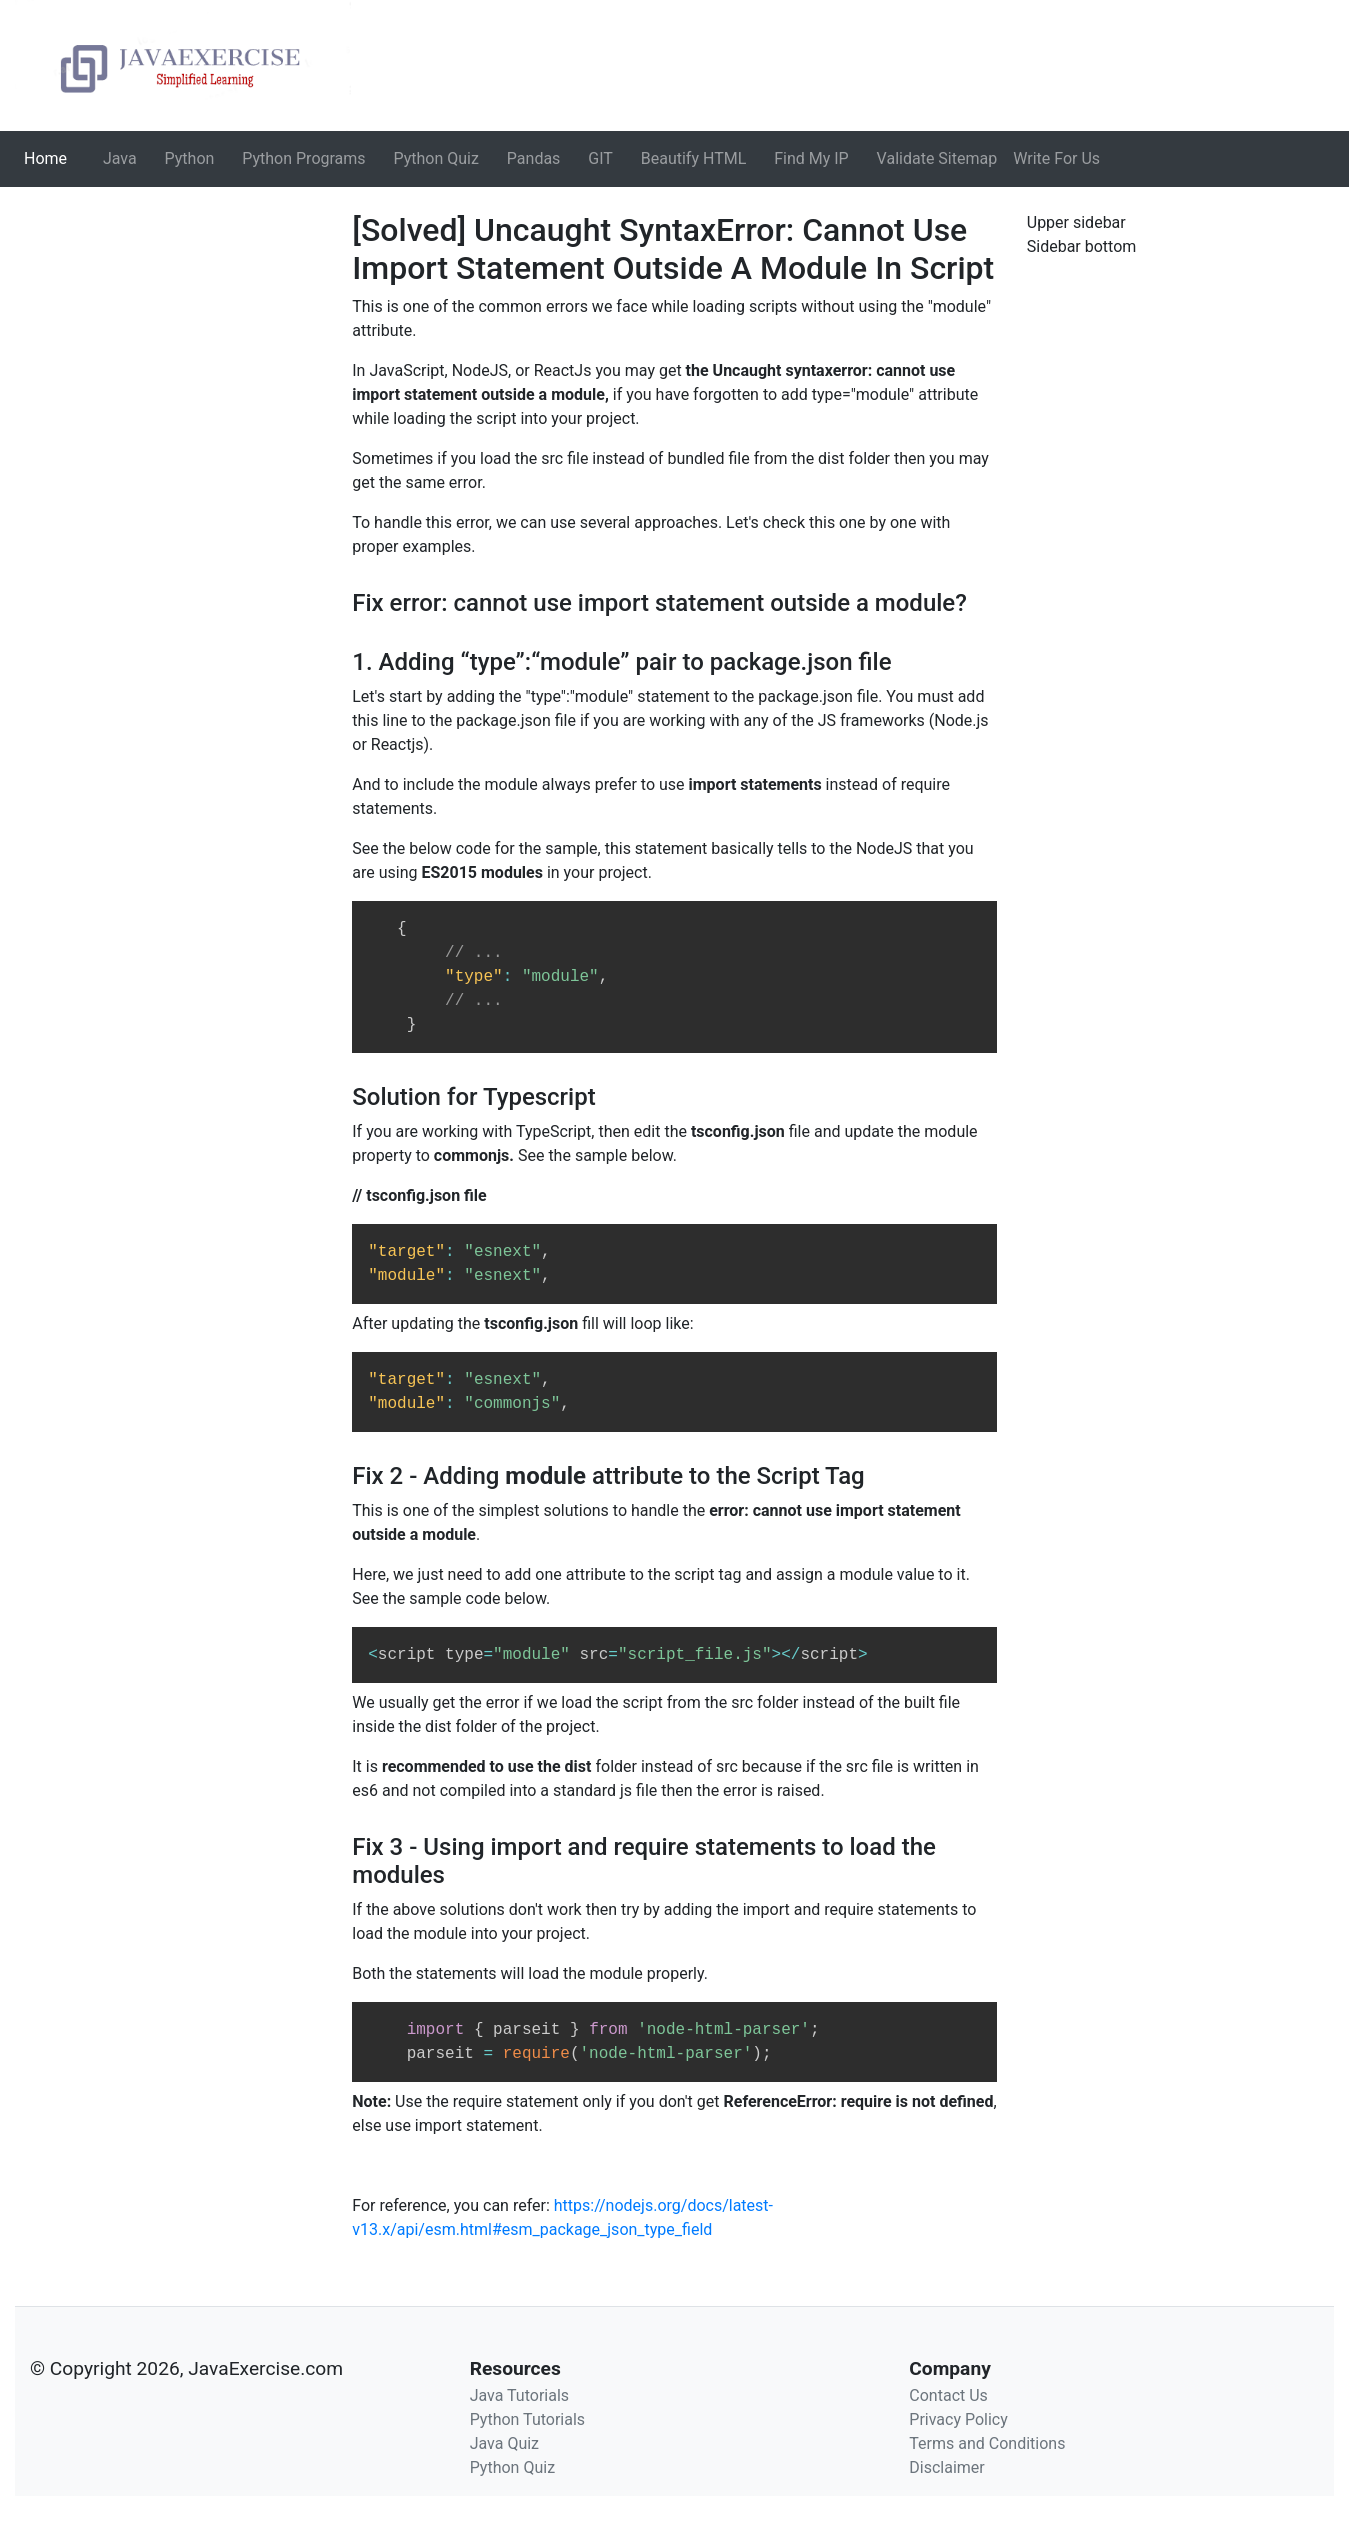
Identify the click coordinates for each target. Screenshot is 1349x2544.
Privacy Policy (958, 2419)
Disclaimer (946, 2467)
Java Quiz (504, 2443)
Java (120, 158)
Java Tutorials (519, 2395)
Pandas (534, 158)
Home (49, 157)
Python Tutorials (527, 2419)
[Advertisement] (168, 336)
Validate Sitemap (937, 158)
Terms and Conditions (987, 2443)
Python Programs (303, 158)
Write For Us (1056, 158)
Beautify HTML (694, 158)
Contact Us (948, 2395)
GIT (600, 158)
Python (190, 158)
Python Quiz (436, 158)
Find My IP (811, 158)
